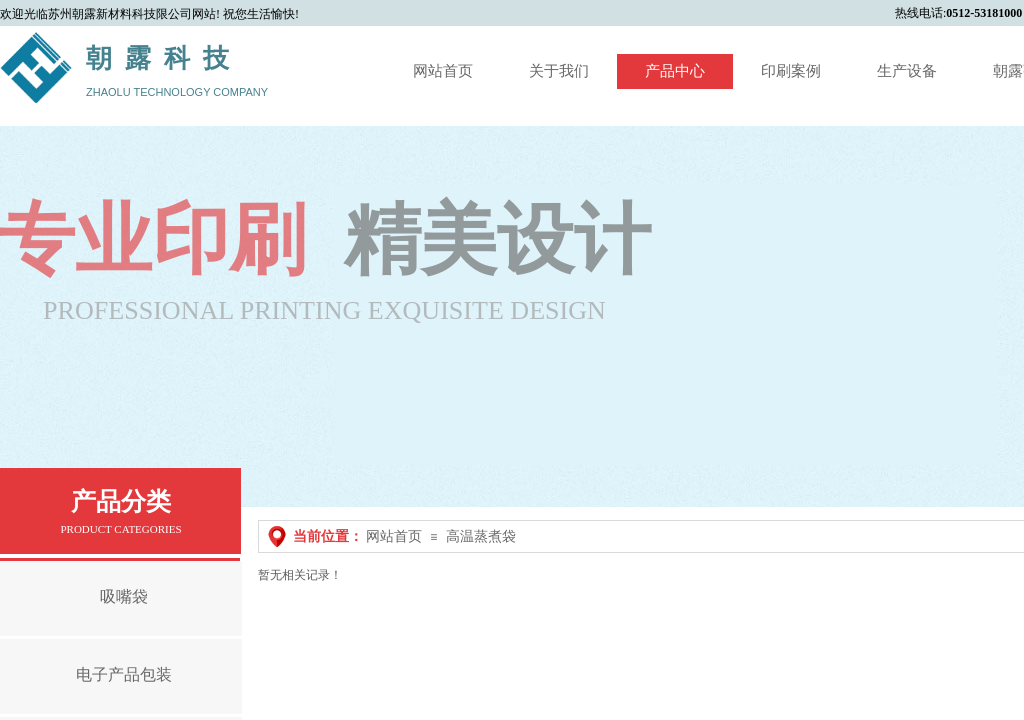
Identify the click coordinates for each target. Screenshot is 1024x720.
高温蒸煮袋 (481, 536)
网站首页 (394, 536)
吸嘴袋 (124, 596)
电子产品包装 (124, 674)
